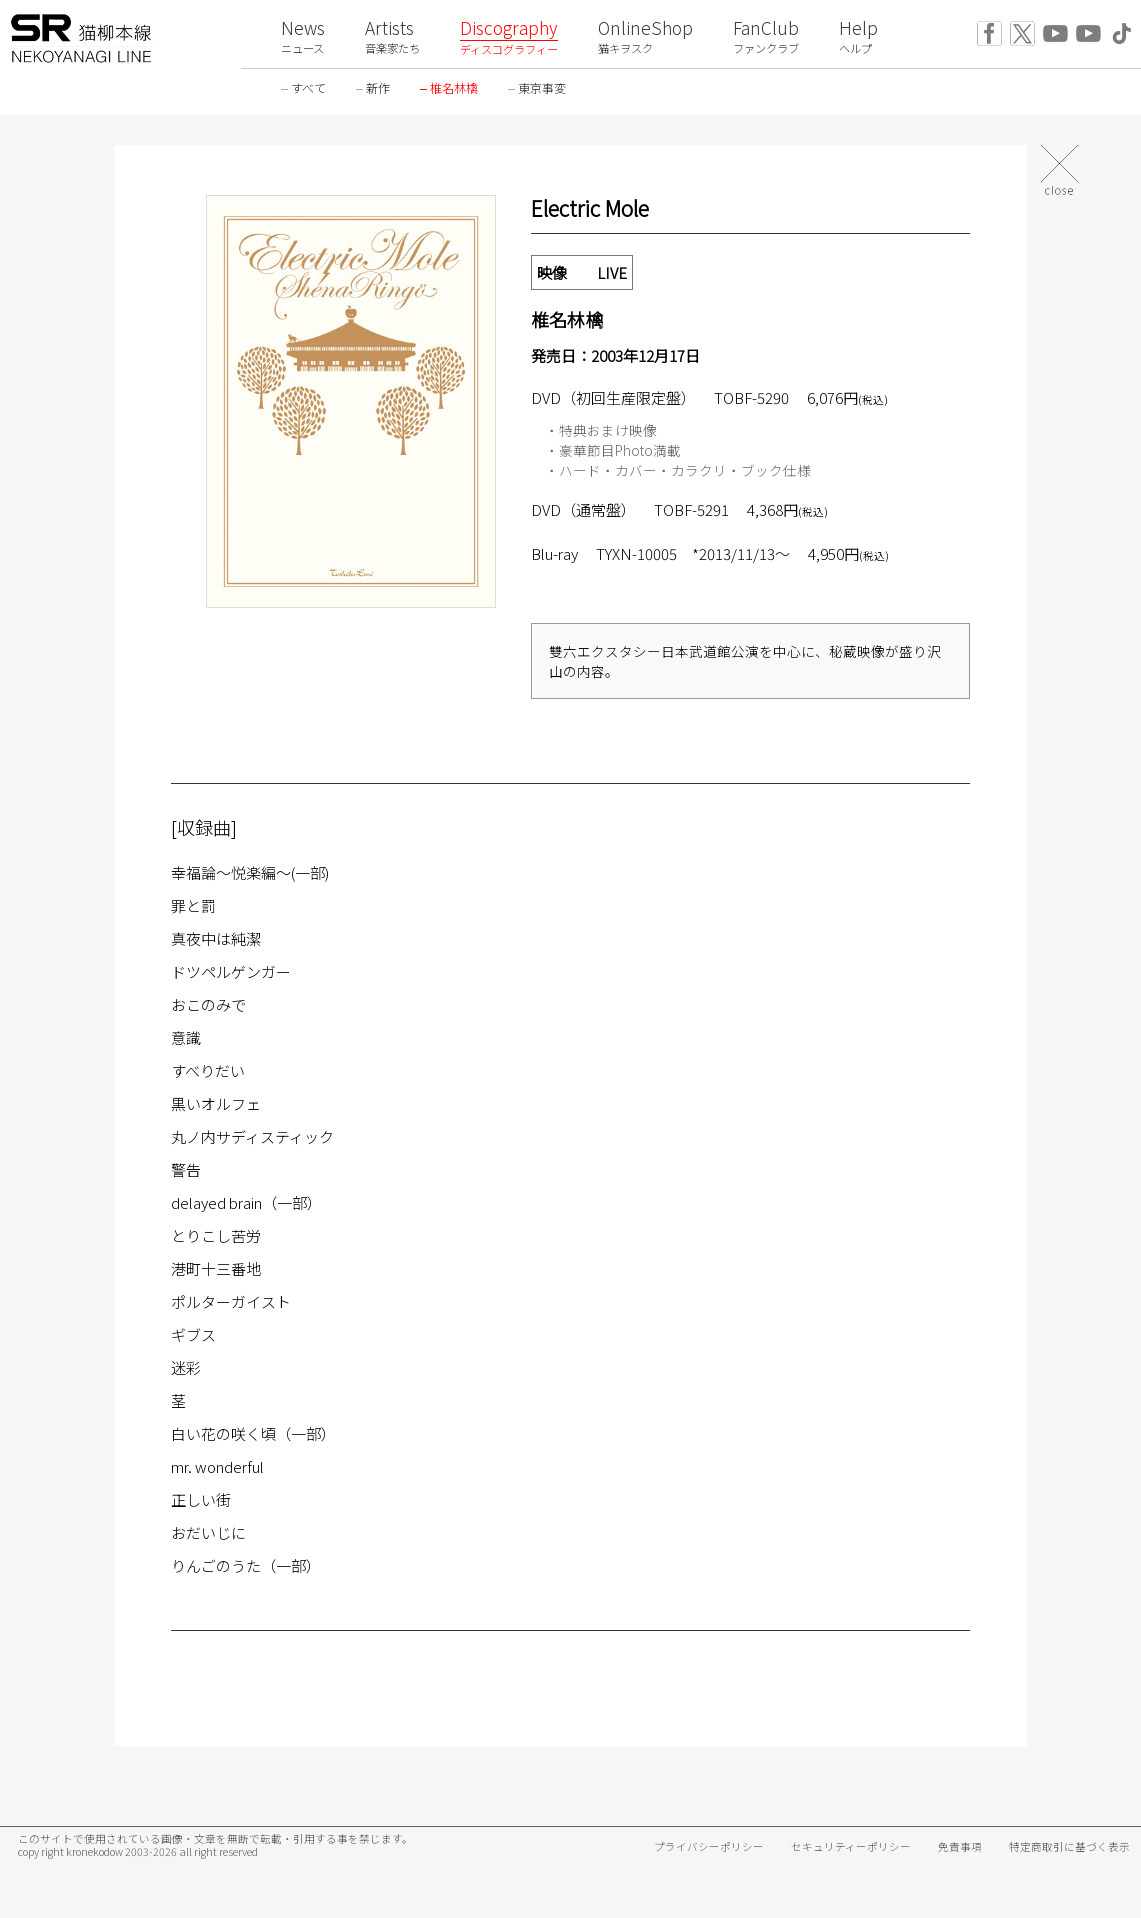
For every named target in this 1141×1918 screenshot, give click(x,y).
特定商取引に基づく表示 (1069, 1846)
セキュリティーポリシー (851, 1846)
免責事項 (960, 1846)
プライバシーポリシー (709, 1846)
